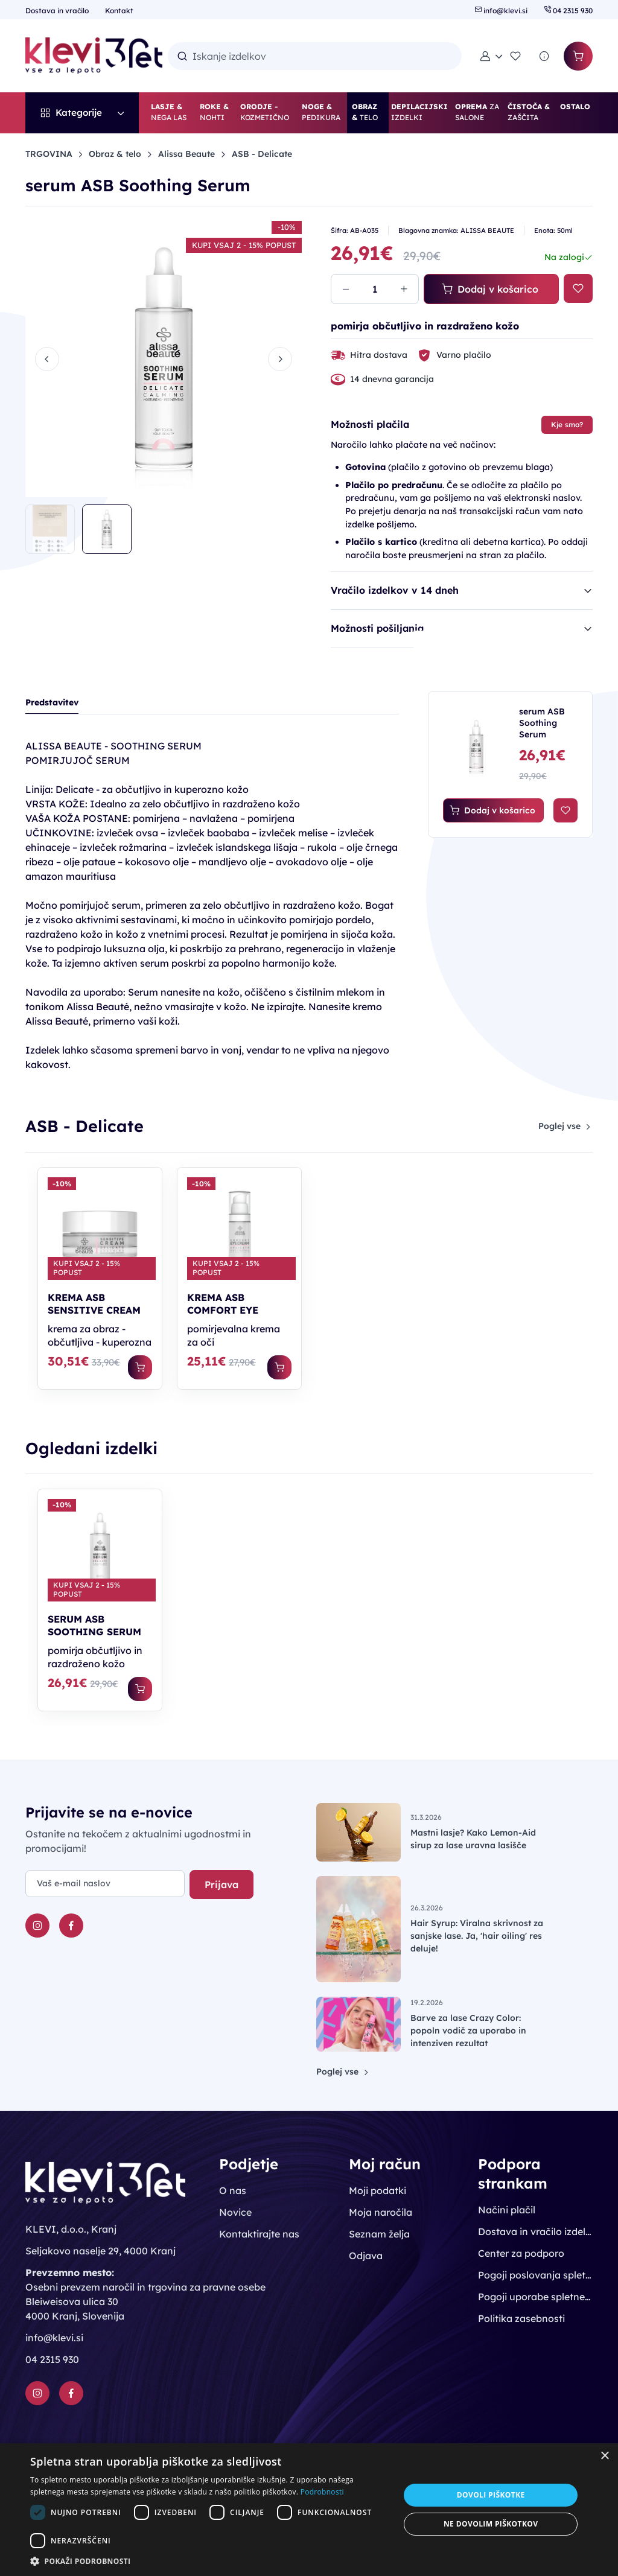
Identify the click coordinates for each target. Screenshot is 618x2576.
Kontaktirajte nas (259, 2234)
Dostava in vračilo (58, 10)
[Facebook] (71, 1925)
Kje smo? (567, 424)
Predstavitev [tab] (51, 702)
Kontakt (119, 10)
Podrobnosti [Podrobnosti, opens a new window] (322, 2492)
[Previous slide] (47, 359)
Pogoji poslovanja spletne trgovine (535, 2275)
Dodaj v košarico (490, 289)
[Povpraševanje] (544, 56)
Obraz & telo (115, 153)
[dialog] (309, 2509)
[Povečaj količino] (403, 289)
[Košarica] (578, 56)
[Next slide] (280, 359)
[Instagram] (37, 1925)
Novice (235, 2212)
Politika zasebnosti (521, 2318)
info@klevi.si (501, 10)
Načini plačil (506, 2210)
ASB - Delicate (262, 153)
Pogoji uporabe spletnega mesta (535, 2297)
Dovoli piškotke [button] (491, 2495)
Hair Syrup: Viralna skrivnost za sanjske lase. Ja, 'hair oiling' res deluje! (476, 1936)
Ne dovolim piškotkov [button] (491, 2524)
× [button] (604, 2456)
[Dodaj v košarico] (140, 1367)
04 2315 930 (568, 10)
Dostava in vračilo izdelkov (535, 2231)
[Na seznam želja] (578, 288)
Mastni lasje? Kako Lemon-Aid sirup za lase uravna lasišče (473, 1839)
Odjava (366, 2256)
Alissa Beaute (186, 153)
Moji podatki (377, 2190)
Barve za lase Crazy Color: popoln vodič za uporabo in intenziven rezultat (468, 2030)
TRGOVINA (48, 153)
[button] (491, 56)
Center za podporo (521, 2253)
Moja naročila (380, 2212)
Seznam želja (379, 2234)
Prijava (221, 1884)
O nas (232, 2190)
